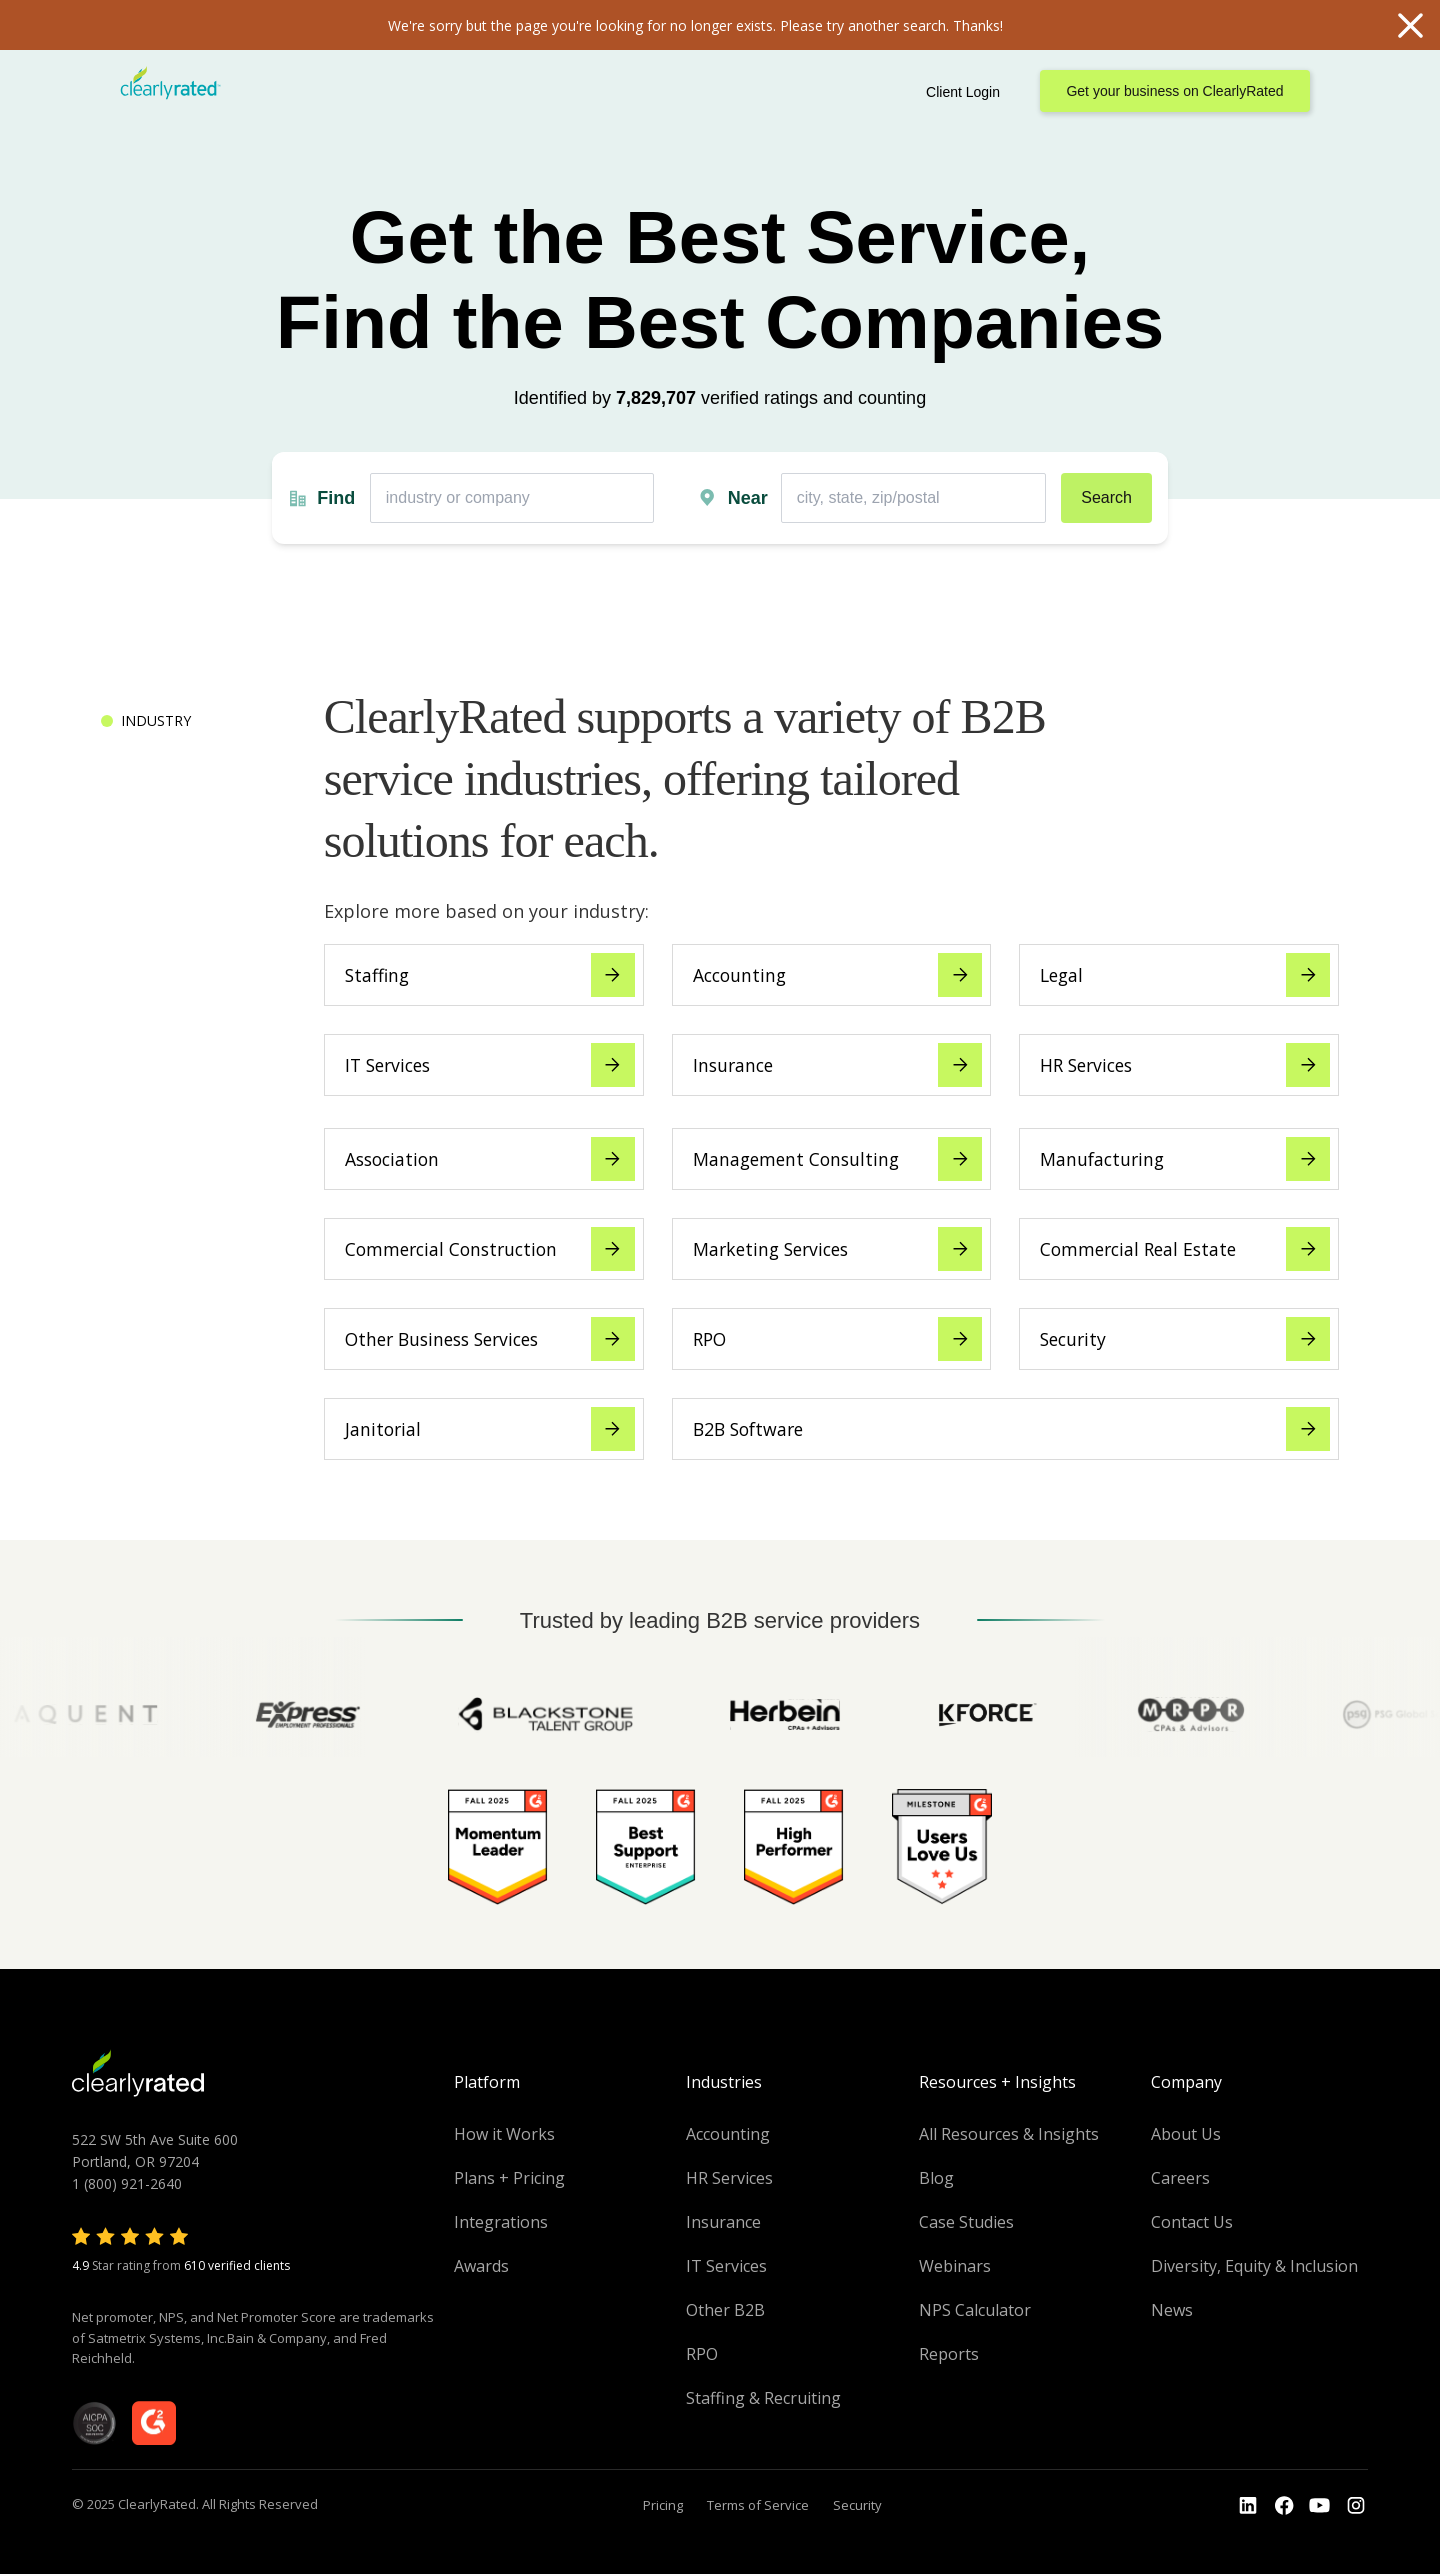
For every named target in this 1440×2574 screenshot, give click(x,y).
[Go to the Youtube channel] (1320, 2506)
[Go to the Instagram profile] (1356, 2506)
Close (1410, 25)
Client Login (963, 92)
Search (1106, 497)
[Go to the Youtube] (1284, 2506)
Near (748, 498)
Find (336, 498)
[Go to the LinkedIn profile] (1248, 2506)
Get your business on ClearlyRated (1174, 91)
